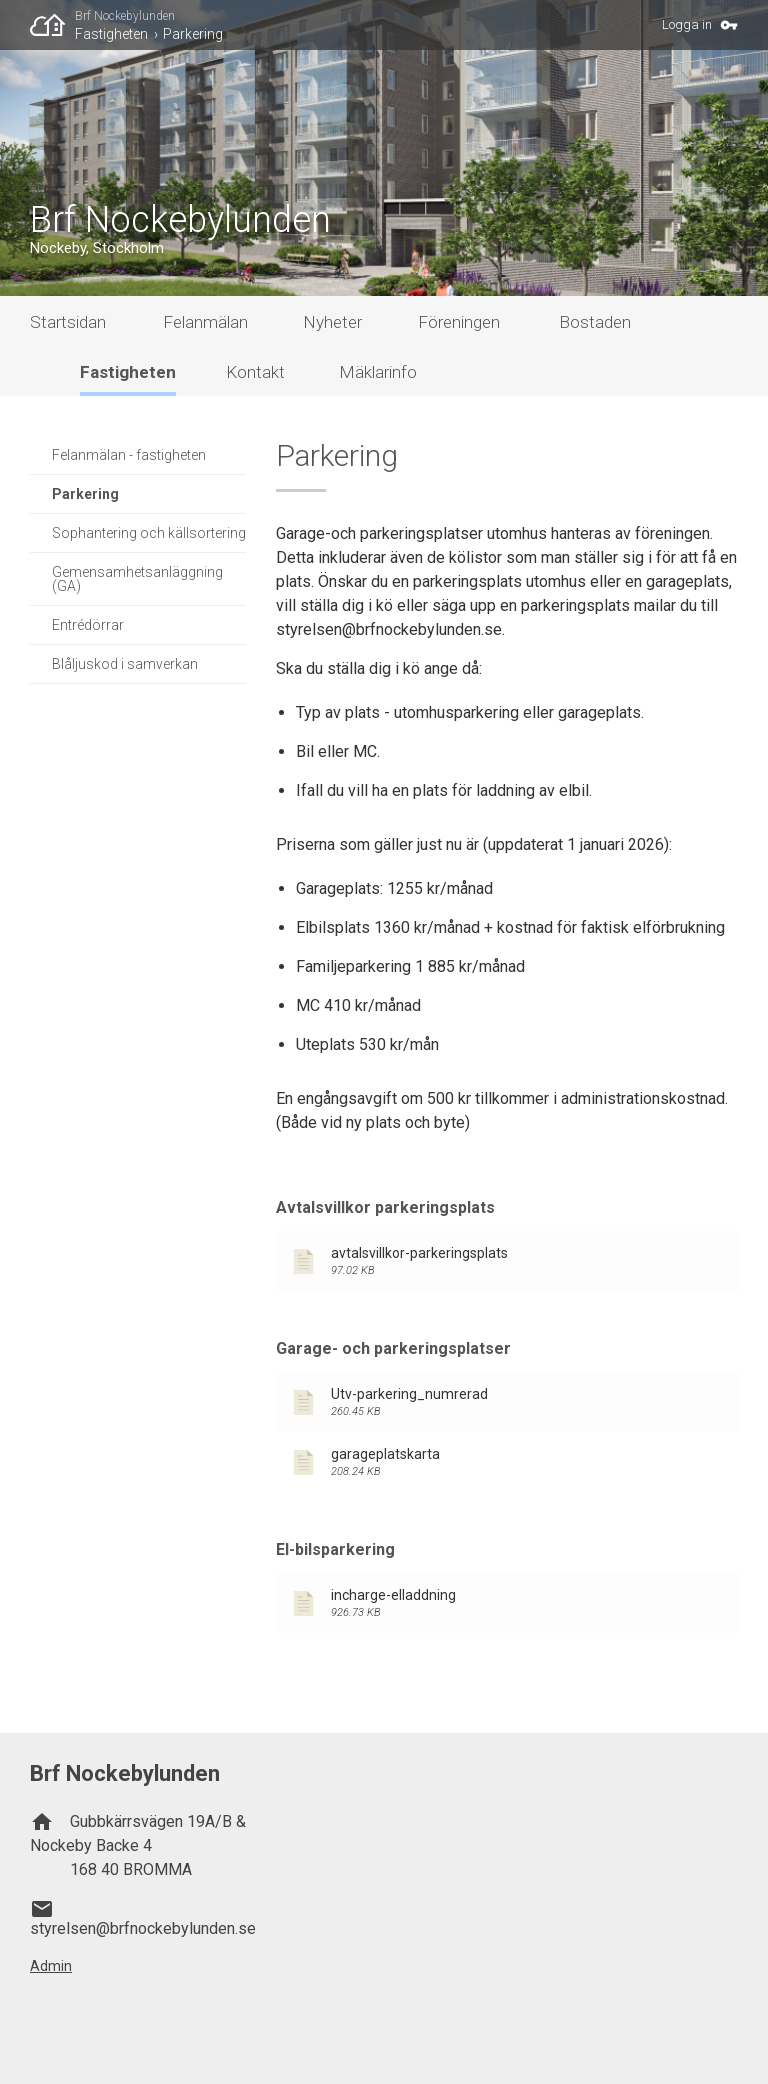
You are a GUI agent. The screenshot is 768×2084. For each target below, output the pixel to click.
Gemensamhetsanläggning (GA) (137, 579)
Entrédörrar (88, 625)
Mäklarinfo (378, 372)
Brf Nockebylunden (125, 16)
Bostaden (595, 322)
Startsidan (68, 322)
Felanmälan (205, 322)
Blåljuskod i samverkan (125, 664)
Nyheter (332, 322)
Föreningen (459, 322)
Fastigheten (111, 34)
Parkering (193, 34)
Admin (51, 1966)
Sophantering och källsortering (149, 533)
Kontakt (255, 372)
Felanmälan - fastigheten (129, 455)
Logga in (687, 24)
